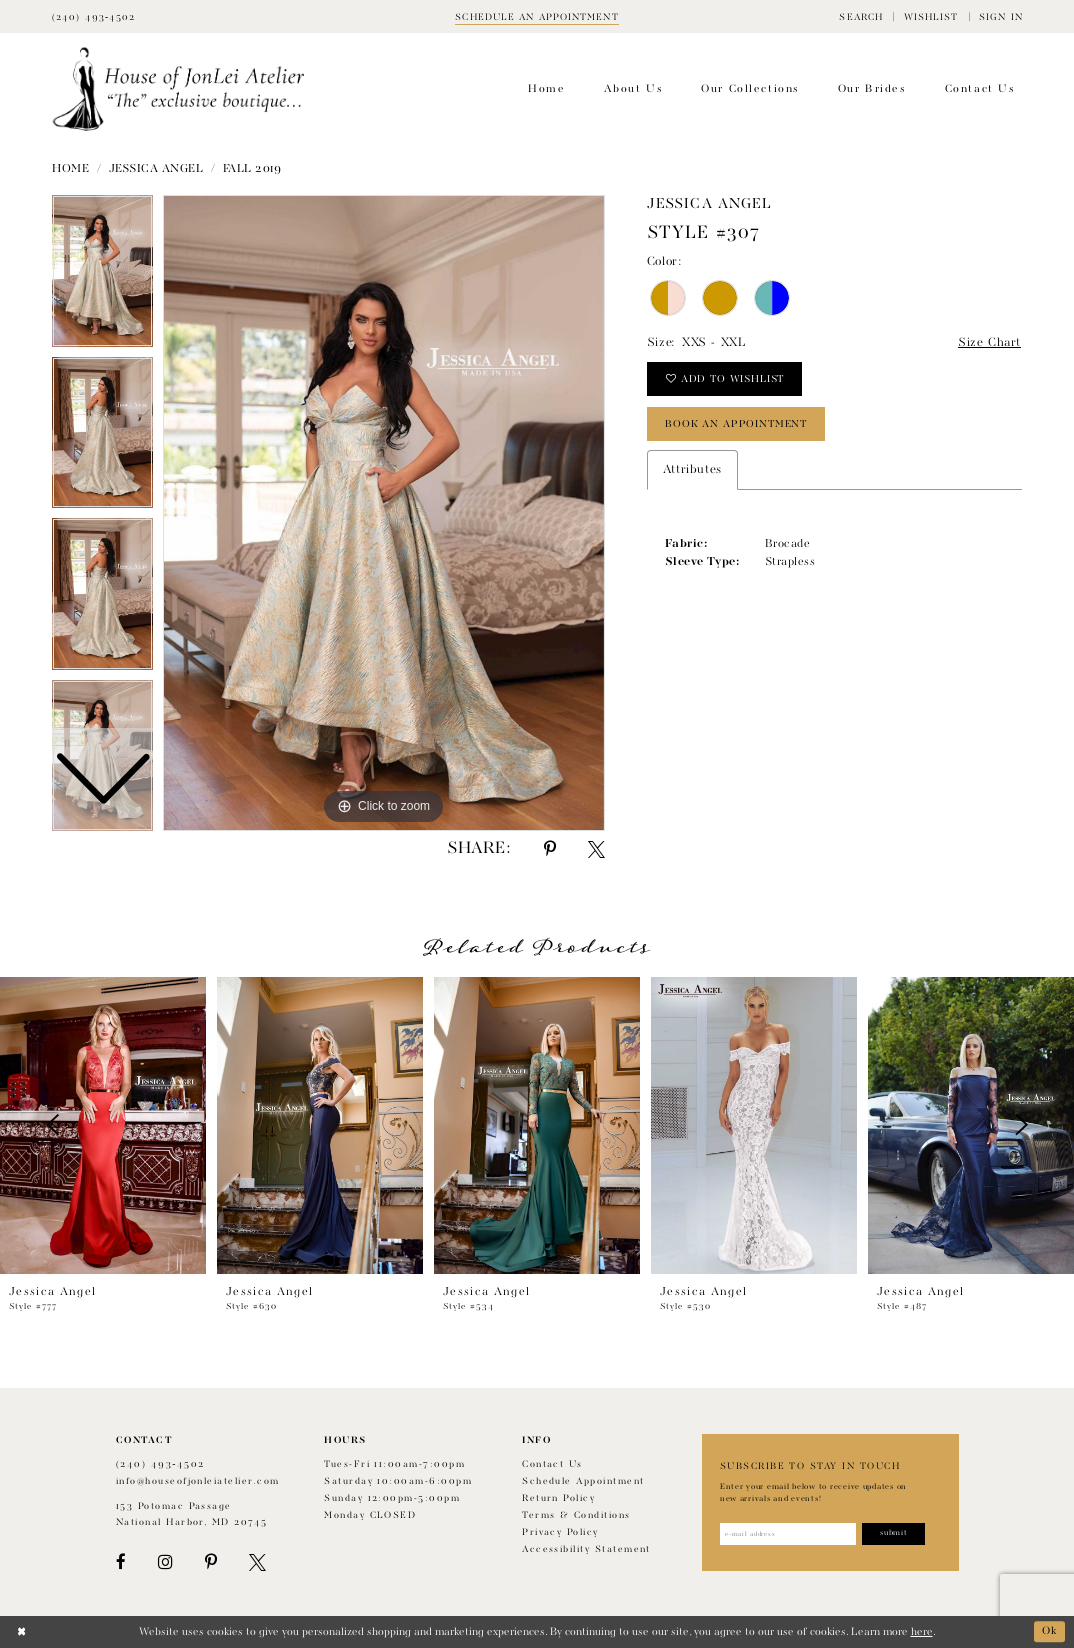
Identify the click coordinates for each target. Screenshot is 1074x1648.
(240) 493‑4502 (160, 1464)
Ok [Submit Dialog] (1050, 1632)
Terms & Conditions (576, 1515)
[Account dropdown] (1001, 16)
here (922, 1632)
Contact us (552, 1464)
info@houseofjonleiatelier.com (198, 1481)
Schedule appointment (583, 1481)
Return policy (558, 1498)
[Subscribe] (894, 1534)
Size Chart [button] (989, 343)
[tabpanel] (384, 513)
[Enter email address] (788, 1534)
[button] (861, 16)
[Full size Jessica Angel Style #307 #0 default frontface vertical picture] (384, 513)
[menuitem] (861, 16)
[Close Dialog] (21, 1632)
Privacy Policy (560, 1532)
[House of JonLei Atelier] (178, 89)
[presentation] (103, 1125)
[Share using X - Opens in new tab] (596, 849)
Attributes (692, 470)
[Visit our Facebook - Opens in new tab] (121, 1562)
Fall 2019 (252, 169)
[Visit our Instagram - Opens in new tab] (165, 1562)
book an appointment (736, 424)
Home (70, 169)
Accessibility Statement (586, 1549)
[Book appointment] (537, 16)
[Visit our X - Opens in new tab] (257, 1562)
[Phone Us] (94, 16)
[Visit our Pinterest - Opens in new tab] (211, 1562)
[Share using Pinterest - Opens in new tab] (550, 849)
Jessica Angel (156, 169)
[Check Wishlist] (930, 16)
